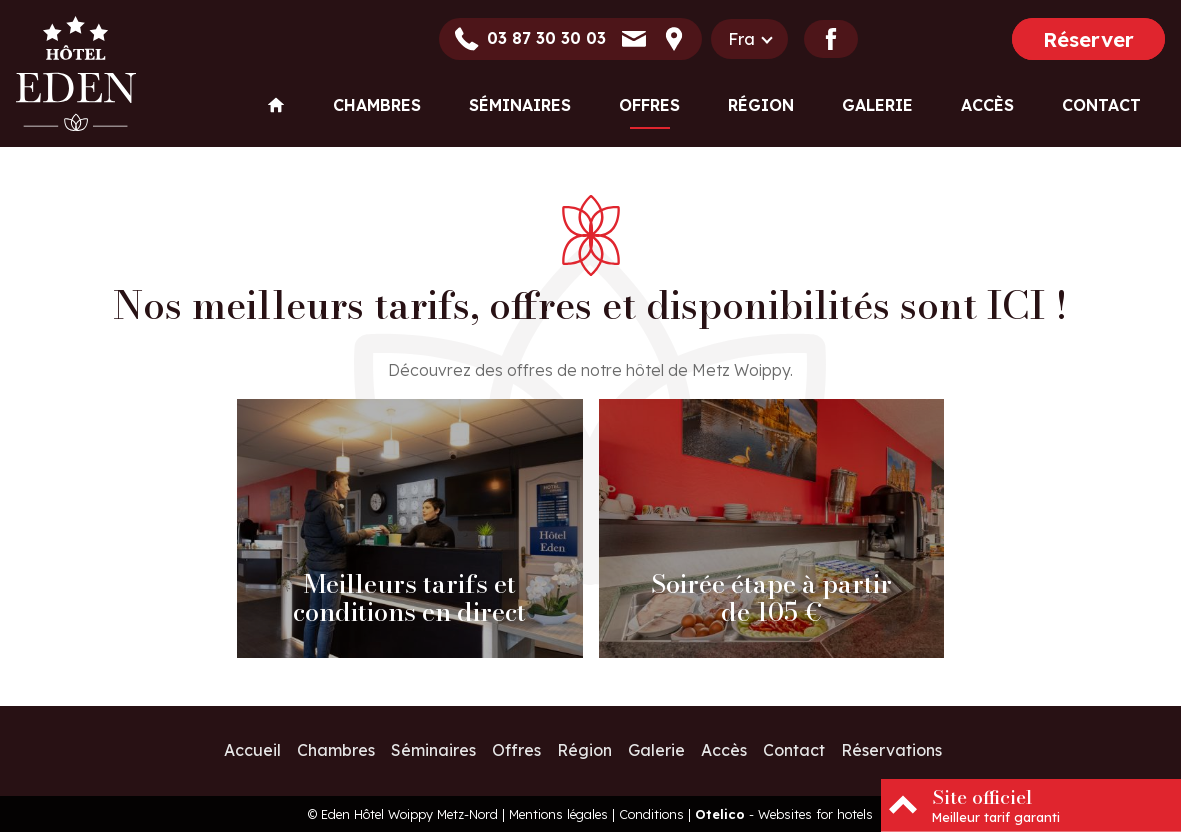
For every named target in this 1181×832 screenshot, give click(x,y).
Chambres (377, 105)
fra (741, 39)
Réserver (1088, 39)
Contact (1101, 105)
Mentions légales (558, 814)
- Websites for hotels (784, 814)
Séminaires (520, 105)
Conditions (651, 814)
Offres (649, 105)
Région (761, 105)
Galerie (877, 105)
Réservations (891, 750)
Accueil (252, 750)
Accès (987, 105)
